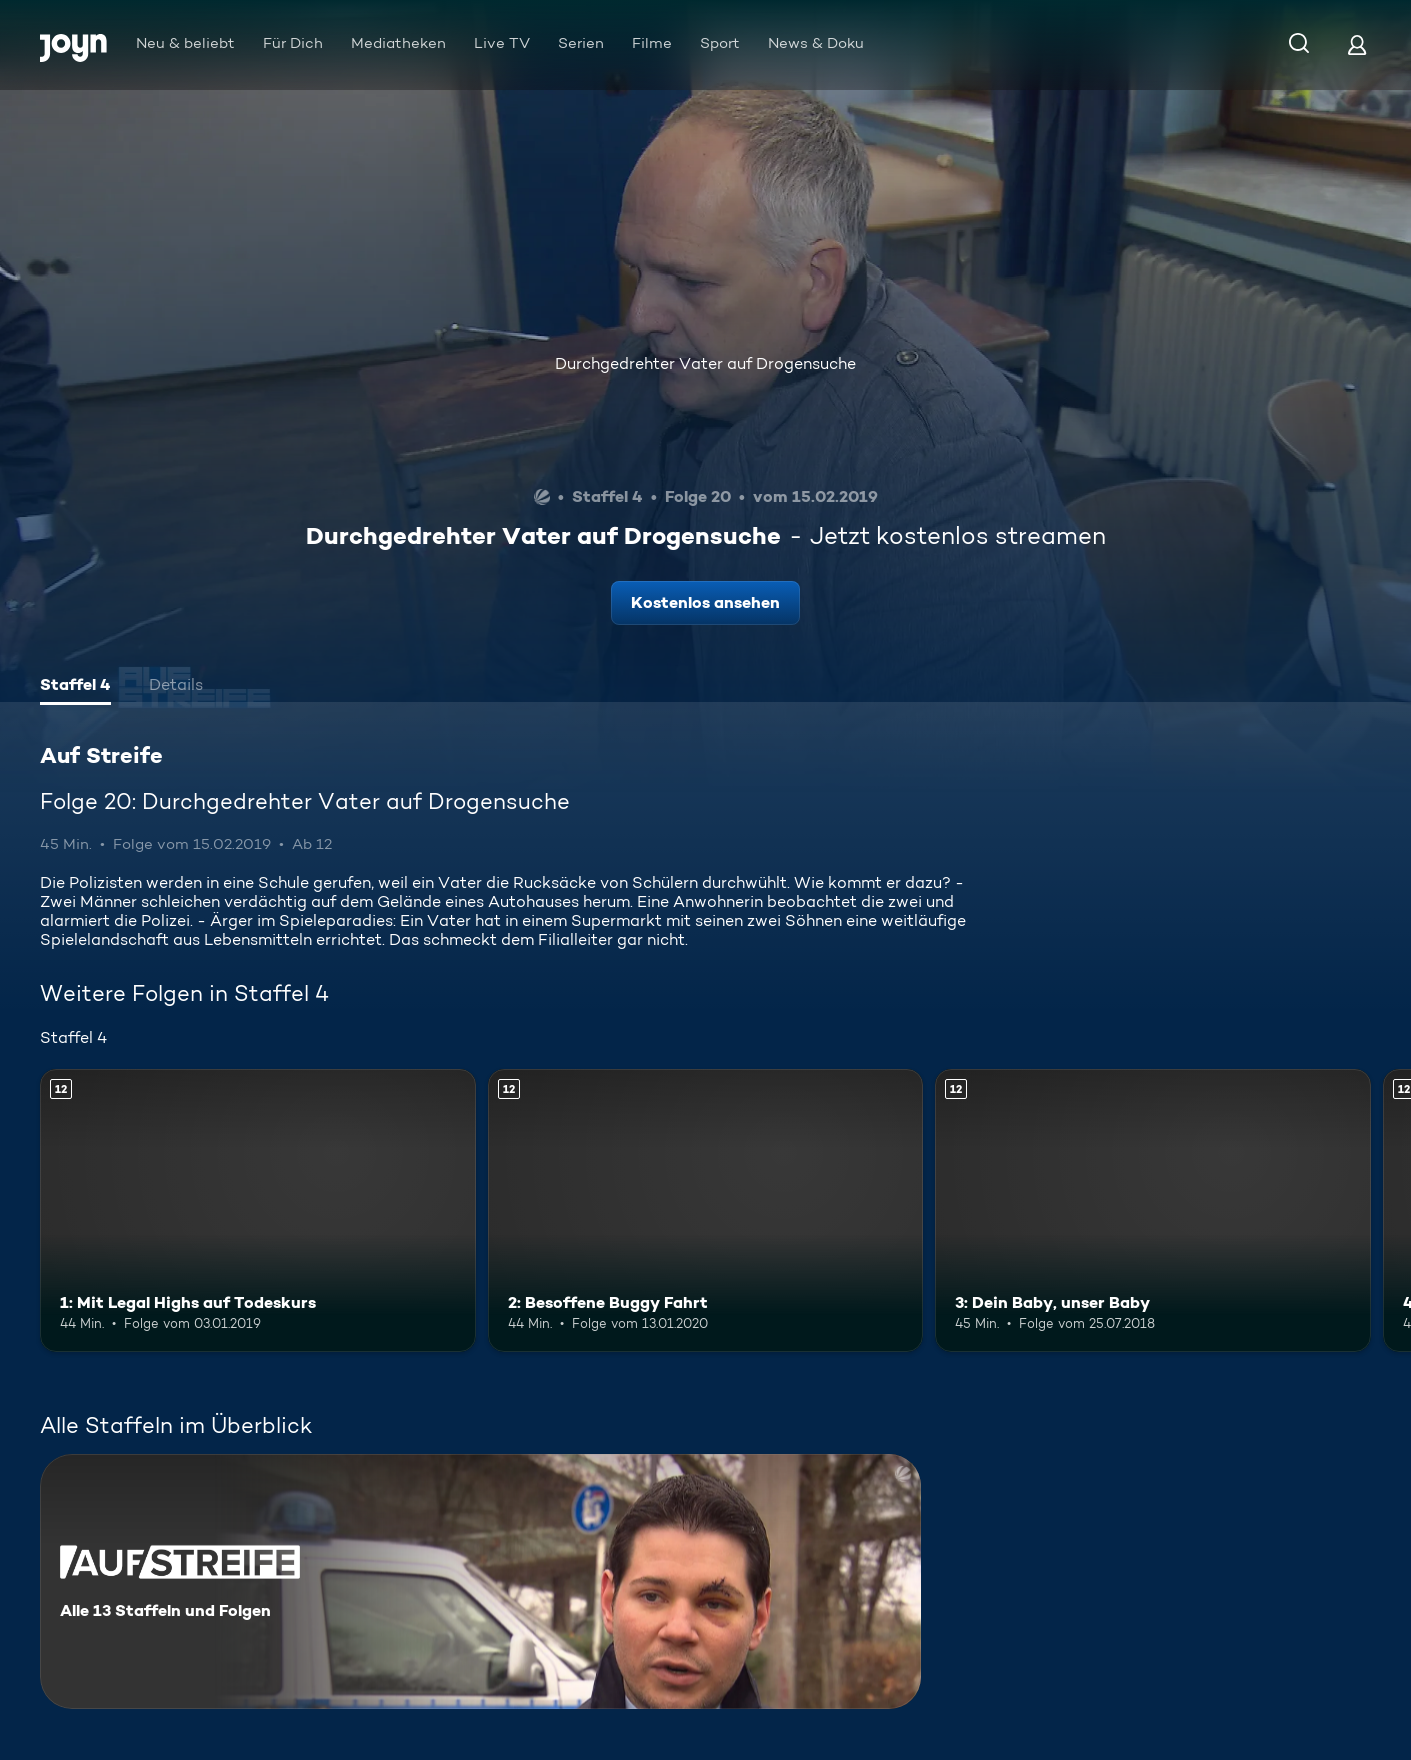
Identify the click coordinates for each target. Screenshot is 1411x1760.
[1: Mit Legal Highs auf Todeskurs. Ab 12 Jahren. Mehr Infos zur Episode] (258, 1210)
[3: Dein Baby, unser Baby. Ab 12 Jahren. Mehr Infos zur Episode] (1153, 1210)
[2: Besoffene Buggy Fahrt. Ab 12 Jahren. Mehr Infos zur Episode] (706, 1210)
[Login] (1357, 44)
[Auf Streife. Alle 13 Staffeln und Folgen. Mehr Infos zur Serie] (480, 1581)
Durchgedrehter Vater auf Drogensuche (705, 363)
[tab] (75, 687)
